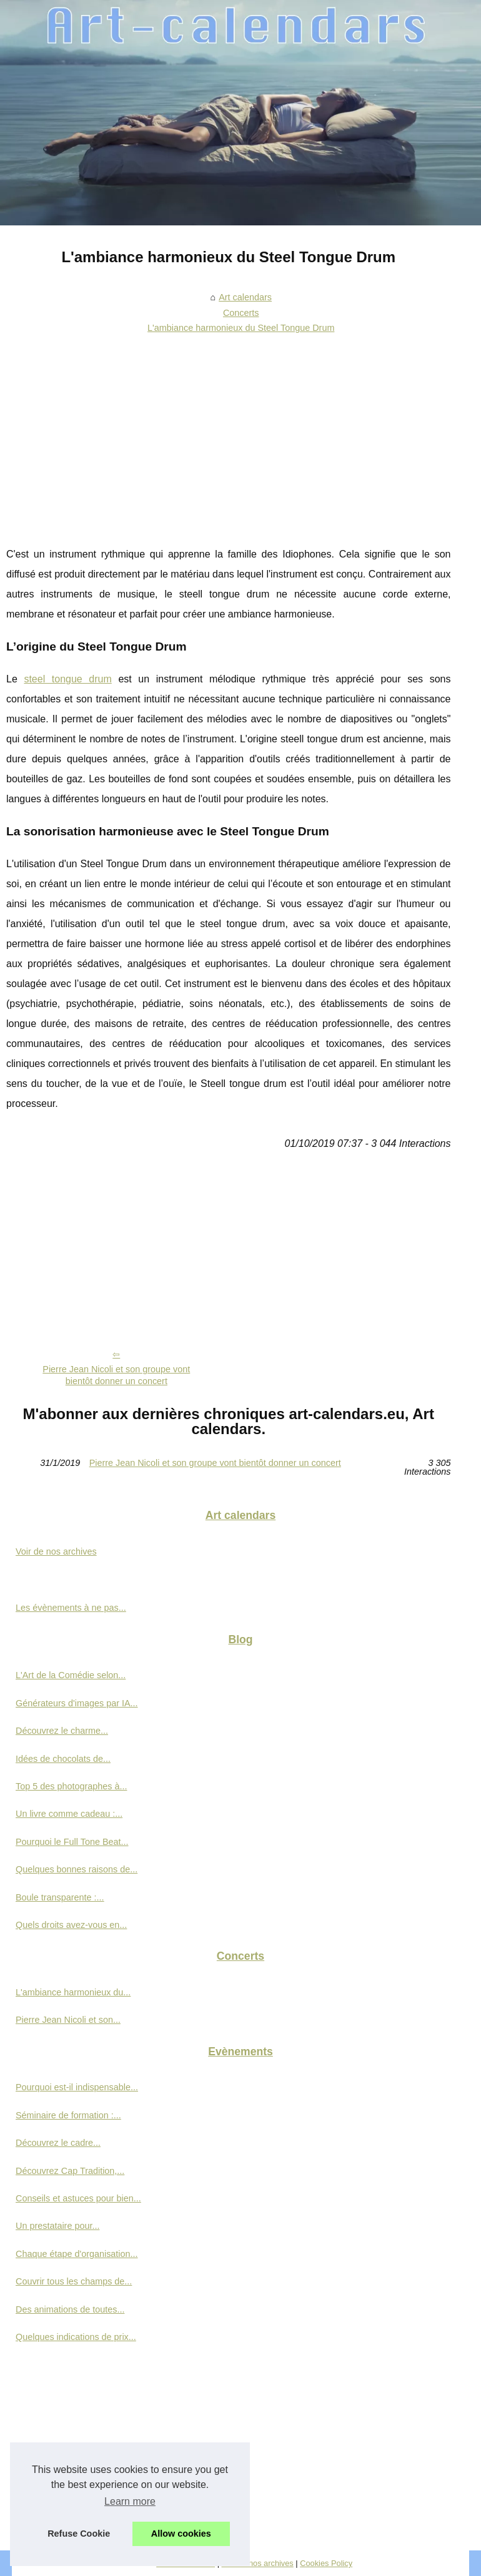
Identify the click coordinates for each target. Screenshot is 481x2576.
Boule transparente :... (60, 1897)
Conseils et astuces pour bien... (78, 2198)
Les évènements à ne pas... (71, 1608)
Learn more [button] (130, 2501)
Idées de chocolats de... (63, 1759)
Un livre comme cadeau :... (69, 1814)
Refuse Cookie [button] (78, 2534)
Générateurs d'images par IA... (77, 1703)
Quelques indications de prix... (76, 2337)
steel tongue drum (67, 679)
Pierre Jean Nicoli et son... (68, 2020)
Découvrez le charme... (62, 1731)
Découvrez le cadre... (58, 2143)
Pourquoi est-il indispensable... (77, 2087)
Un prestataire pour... (57, 2226)
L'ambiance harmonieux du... (73, 1992)
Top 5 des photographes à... (71, 1786)
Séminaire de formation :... (68, 2115)
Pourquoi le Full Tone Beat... (72, 1842)
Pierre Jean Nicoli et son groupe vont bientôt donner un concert (116, 1375)
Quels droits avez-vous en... (71, 1925)
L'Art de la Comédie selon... (71, 1675)
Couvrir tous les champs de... (74, 2281)
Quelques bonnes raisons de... (76, 1869)
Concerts (241, 313)
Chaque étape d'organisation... (77, 2254)
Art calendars (245, 297)
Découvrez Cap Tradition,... (70, 2171)
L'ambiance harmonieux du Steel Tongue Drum (240, 328)
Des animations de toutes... (70, 2309)
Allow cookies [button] (181, 2534)
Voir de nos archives (56, 1551)
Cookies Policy (326, 2563)
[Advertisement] (229, 432)
